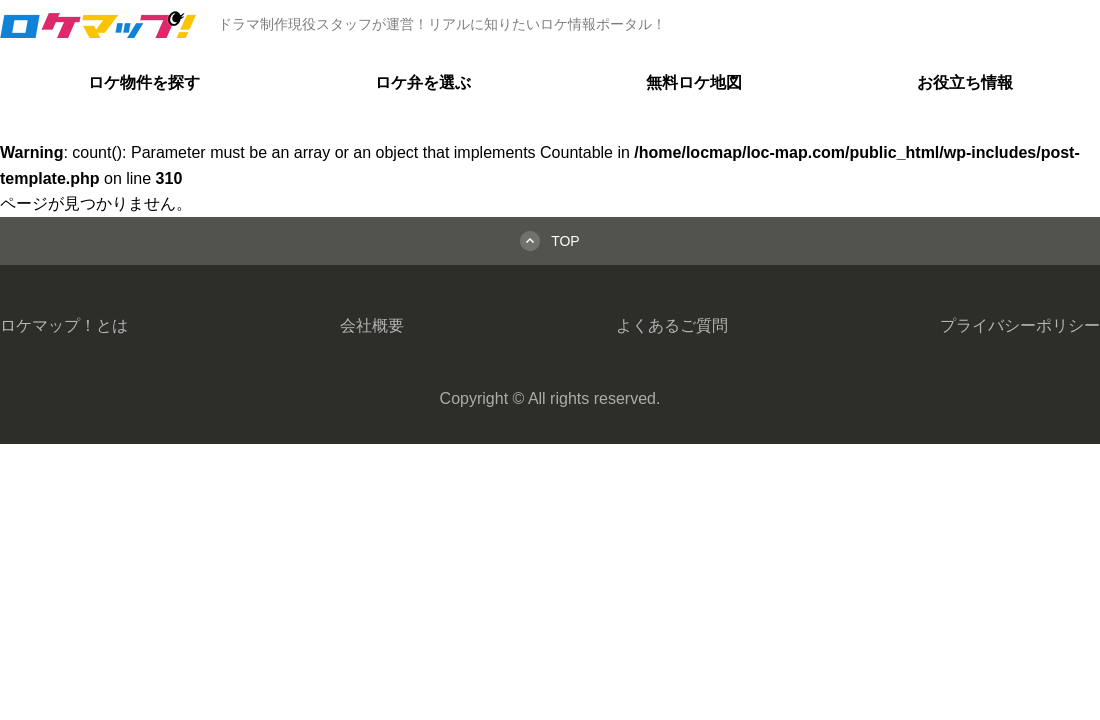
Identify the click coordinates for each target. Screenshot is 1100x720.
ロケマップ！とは (64, 325)
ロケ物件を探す (144, 82)
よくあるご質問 (672, 325)
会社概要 (372, 325)
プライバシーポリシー (1020, 325)
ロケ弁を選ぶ (423, 82)
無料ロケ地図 (694, 82)
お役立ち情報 (965, 82)
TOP (565, 241)
